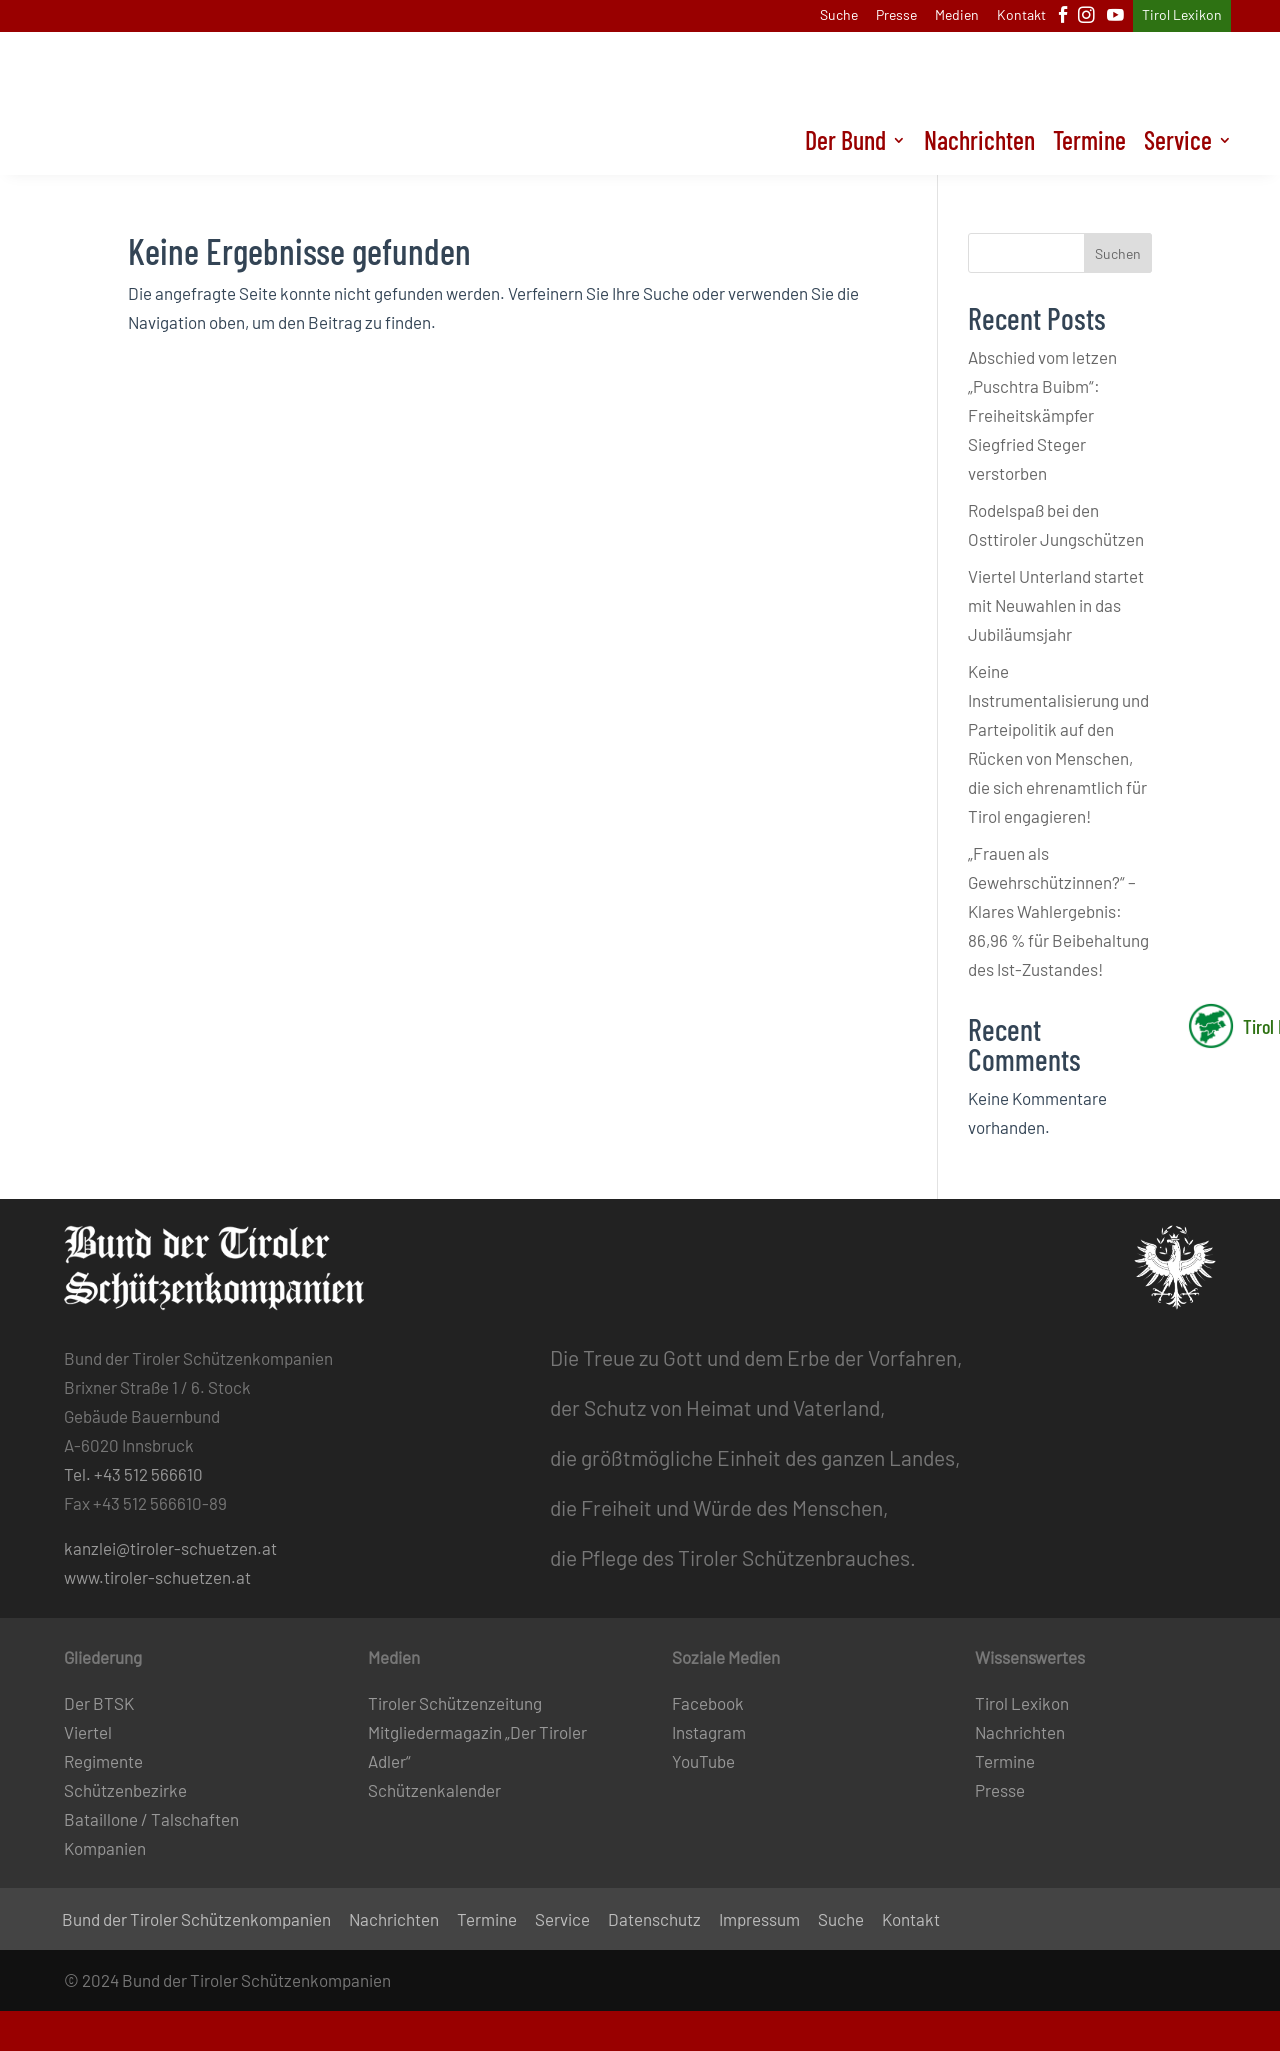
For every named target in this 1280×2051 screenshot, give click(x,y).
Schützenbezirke (125, 1790)
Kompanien (105, 1848)
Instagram (709, 1732)
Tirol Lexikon (1182, 15)
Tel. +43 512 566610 (133, 1474)
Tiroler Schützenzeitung (455, 1703)
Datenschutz (654, 1920)
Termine (1089, 144)
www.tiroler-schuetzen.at (157, 1577)
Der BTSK (99, 1703)
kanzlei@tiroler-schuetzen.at (170, 1548)
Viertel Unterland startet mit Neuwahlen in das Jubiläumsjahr (1056, 605)
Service (1178, 144)
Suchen (1118, 253)
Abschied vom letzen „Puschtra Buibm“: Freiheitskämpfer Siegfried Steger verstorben (1042, 415)
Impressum (759, 1920)
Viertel (88, 1732)
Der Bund (845, 144)
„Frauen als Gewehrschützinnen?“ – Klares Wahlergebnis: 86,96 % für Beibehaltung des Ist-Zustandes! (1058, 911)
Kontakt (1021, 15)
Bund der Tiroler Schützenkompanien (196, 1920)
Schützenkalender (434, 1790)
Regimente (103, 1761)
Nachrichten (979, 144)
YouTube (703, 1761)
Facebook (708, 1703)
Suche (839, 15)
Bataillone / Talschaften (151, 1819)
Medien (957, 15)
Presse (896, 15)
